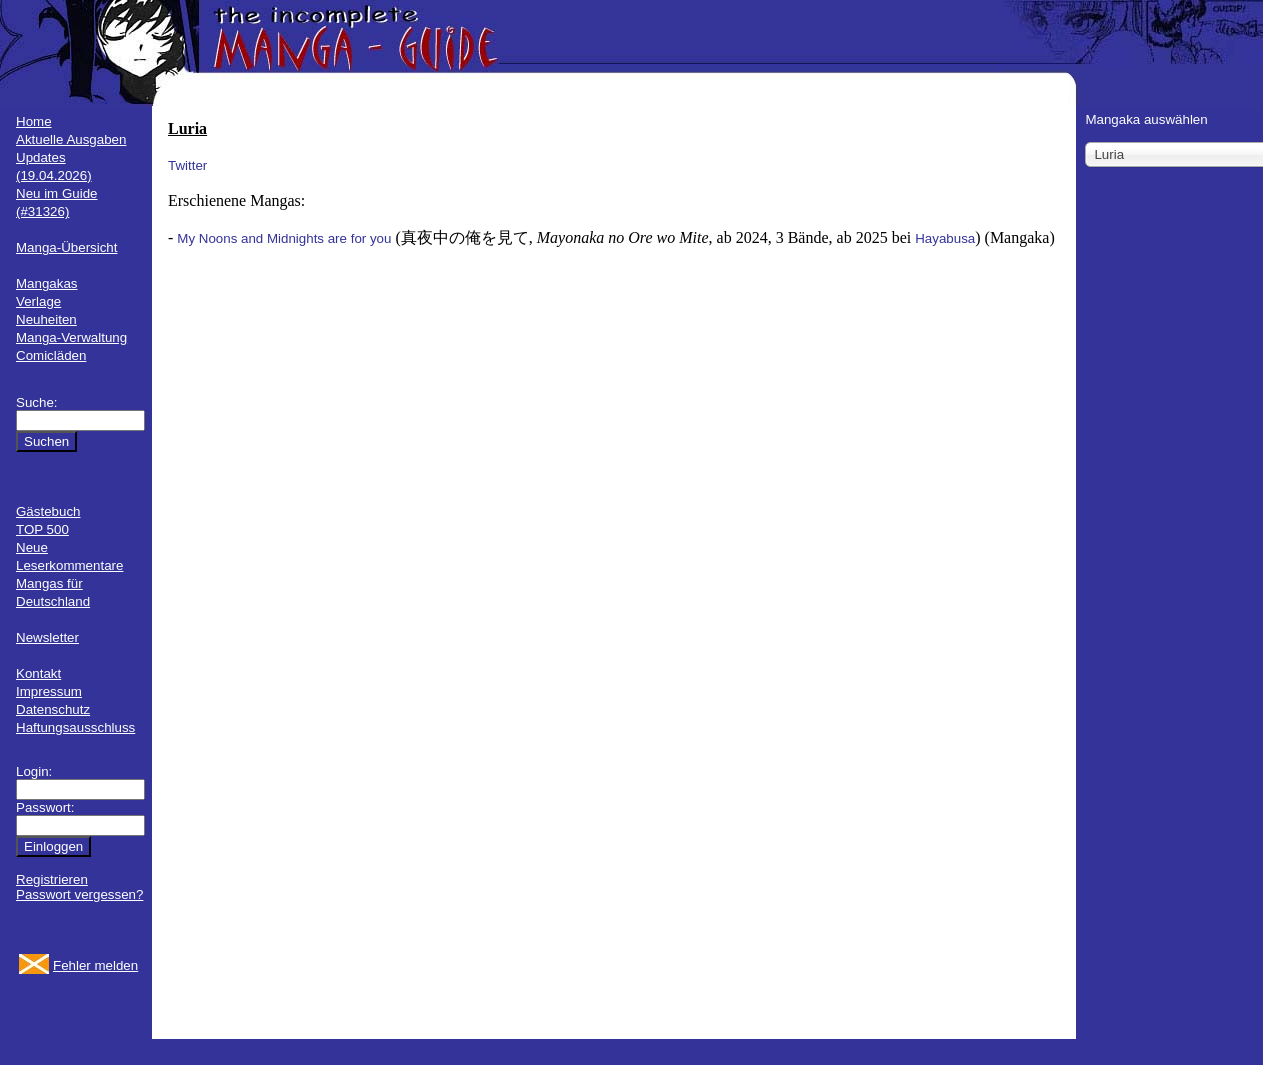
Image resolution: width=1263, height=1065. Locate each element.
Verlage (38, 301)
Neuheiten (46, 319)
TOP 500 (42, 529)
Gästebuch (48, 511)
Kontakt (38, 673)
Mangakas (47, 283)
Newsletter (47, 637)
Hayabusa (945, 238)
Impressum (49, 691)
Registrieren (52, 879)
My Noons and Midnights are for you (284, 238)
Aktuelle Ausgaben (71, 139)
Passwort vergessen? (79, 894)
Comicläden (51, 355)
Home (34, 121)
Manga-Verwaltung (71, 337)
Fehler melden (95, 965)
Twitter (187, 165)
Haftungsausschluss (75, 727)
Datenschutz (53, 709)
